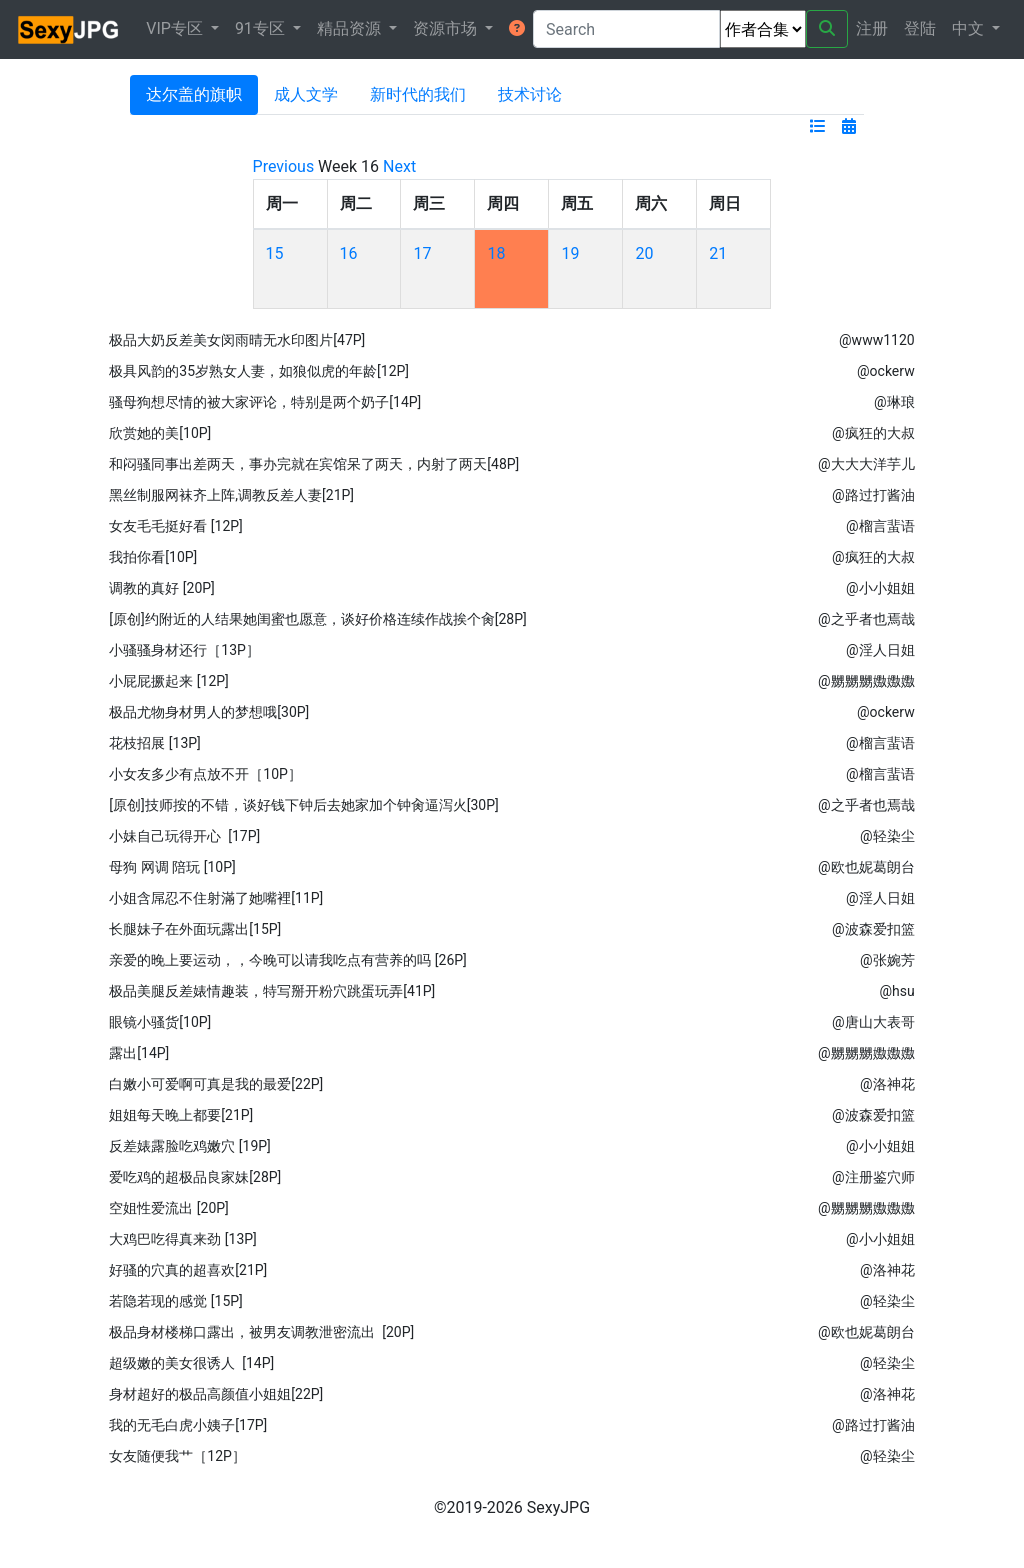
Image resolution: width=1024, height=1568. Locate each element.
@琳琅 (894, 402)
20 (644, 253)
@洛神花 (887, 1084)
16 (349, 253)
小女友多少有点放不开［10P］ (205, 774)
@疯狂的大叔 (873, 433)
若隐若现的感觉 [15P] (175, 1301)
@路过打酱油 (873, 495)
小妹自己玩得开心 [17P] (184, 836)
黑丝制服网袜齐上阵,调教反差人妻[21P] (231, 495)
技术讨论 (530, 94)
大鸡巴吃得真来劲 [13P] (182, 1239)
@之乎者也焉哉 (866, 619)
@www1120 (877, 340)
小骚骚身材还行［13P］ (184, 650)
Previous (284, 166)
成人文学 (306, 94)
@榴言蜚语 (880, 526)
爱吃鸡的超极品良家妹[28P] (195, 1177)
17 (422, 253)
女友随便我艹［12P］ (177, 1456)
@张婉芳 (887, 960)
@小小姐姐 (880, 588)
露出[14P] (139, 1053)
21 (718, 253)
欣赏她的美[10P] (160, 433)
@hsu (896, 991)
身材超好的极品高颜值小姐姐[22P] (216, 1394)
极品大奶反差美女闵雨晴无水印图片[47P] (237, 340)
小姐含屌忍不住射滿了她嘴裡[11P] (216, 898)
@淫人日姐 (880, 650)
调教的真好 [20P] (161, 588)
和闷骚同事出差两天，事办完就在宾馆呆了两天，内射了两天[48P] (314, 464)
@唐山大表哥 (873, 1022)
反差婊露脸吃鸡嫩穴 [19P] (189, 1146)
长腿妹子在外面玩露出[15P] (195, 929)
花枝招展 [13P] (154, 743)
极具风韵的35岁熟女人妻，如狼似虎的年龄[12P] (259, 371)
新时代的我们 (418, 94)
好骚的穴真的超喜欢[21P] (188, 1270)
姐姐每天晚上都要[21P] (181, 1115)
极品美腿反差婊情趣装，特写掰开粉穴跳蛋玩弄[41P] (272, 991)
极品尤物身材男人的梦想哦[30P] (209, 712)
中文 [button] (970, 28)
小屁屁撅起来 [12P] (168, 681)
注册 (872, 28)
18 (496, 253)
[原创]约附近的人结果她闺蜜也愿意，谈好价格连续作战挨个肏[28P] (317, 619)
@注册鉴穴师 (873, 1177)
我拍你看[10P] (153, 557)
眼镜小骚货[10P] (160, 1022)
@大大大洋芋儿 (866, 464)
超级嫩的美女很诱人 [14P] (191, 1363)
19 (570, 253)
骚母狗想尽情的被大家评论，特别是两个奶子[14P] (265, 402)
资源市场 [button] (447, 28)
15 (275, 253)
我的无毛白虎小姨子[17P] (188, 1425)
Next (399, 166)
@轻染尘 (887, 836)
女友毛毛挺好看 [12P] (175, 526)
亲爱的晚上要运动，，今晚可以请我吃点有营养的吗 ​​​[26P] (287, 960)
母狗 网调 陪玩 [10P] (172, 867)
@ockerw (886, 371)
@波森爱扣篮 (873, 929)
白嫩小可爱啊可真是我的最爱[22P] (216, 1084)
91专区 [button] (262, 28)
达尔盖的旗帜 (194, 94)
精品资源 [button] (351, 28)
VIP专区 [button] (176, 28)
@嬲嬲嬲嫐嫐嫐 (866, 681)
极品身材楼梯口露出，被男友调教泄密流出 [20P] (261, 1332)
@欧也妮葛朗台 (866, 867)
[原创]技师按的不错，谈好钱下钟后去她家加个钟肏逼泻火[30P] (303, 805)
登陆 (920, 28)
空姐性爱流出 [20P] (168, 1208)
